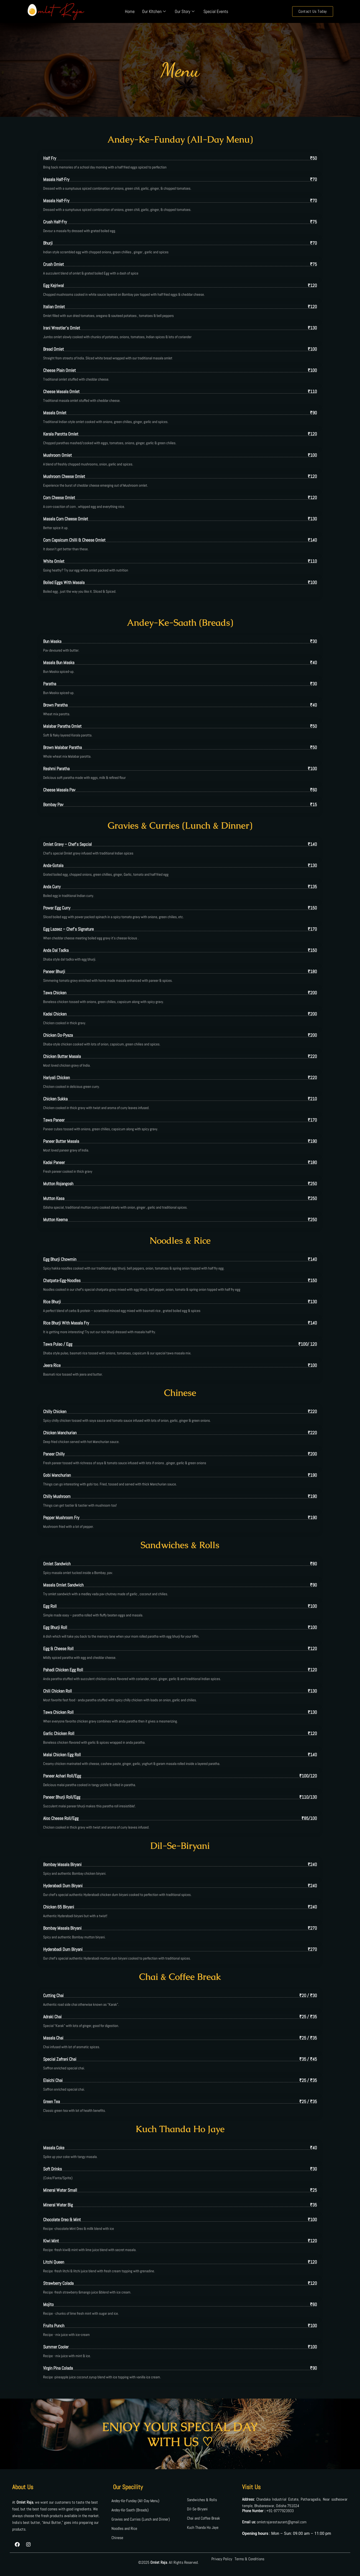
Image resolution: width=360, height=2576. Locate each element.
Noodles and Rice (124, 2528)
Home (130, 11)
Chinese (117, 2537)
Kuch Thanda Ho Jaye (202, 2527)
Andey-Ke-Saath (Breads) (130, 2510)
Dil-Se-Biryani (197, 2509)
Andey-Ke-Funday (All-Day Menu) (135, 2500)
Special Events (215, 11)
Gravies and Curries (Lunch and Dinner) (140, 2519)
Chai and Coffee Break (203, 2518)
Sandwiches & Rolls (202, 2499)
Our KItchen (154, 11)
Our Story (184, 11)
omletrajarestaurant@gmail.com (281, 2522)
